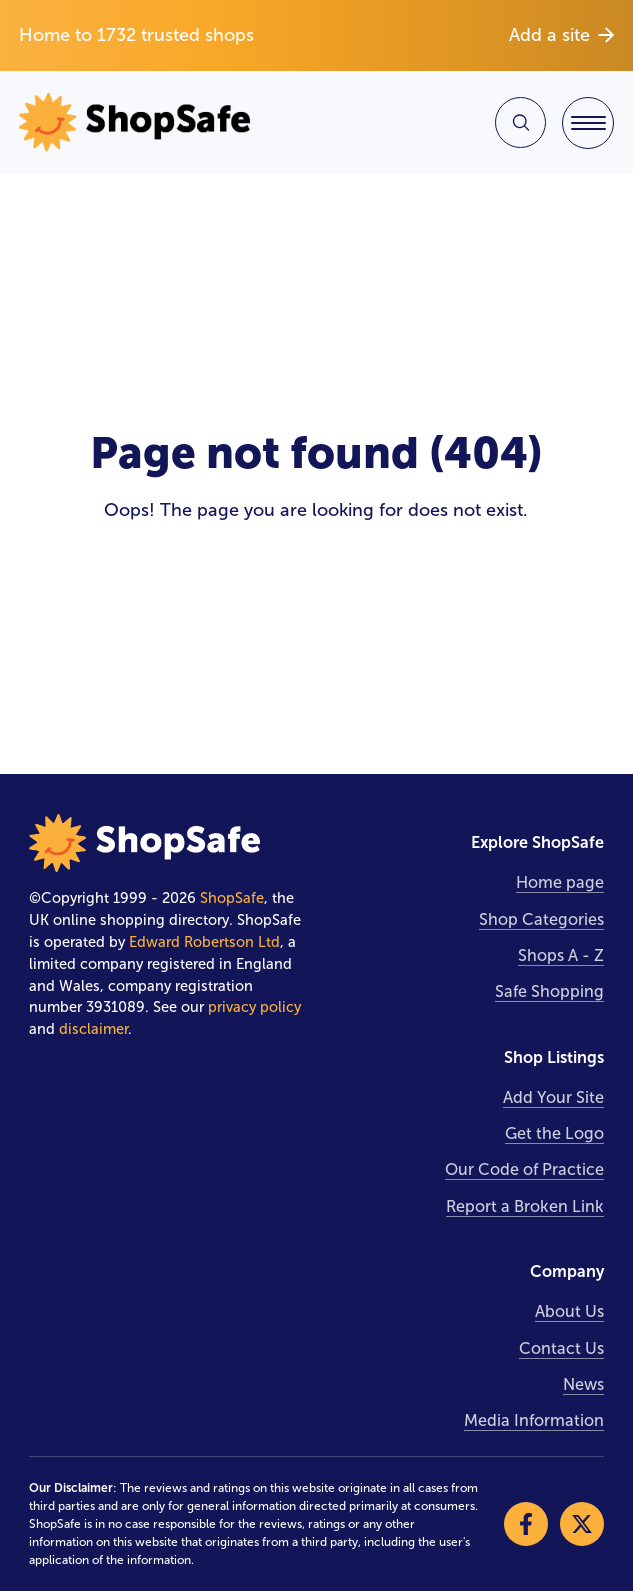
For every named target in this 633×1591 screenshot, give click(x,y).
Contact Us (561, 1348)
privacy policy (254, 1007)
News (583, 1384)
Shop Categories (541, 919)
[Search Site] (520, 122)
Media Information (534, 1420)
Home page (560, 882)
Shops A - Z (561, 955)
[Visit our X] (582, 1524)
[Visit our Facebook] (526, 1524)
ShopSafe (232, 898)
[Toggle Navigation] (588, 123)
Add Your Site (553, 1097)
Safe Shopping (549, 991)
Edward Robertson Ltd (204, 942)
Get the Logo (554, 1133)
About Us (569, 1311)
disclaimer (93, 1029)
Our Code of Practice (524, 1169)
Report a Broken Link (525, 1206)
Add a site (561, 35)
